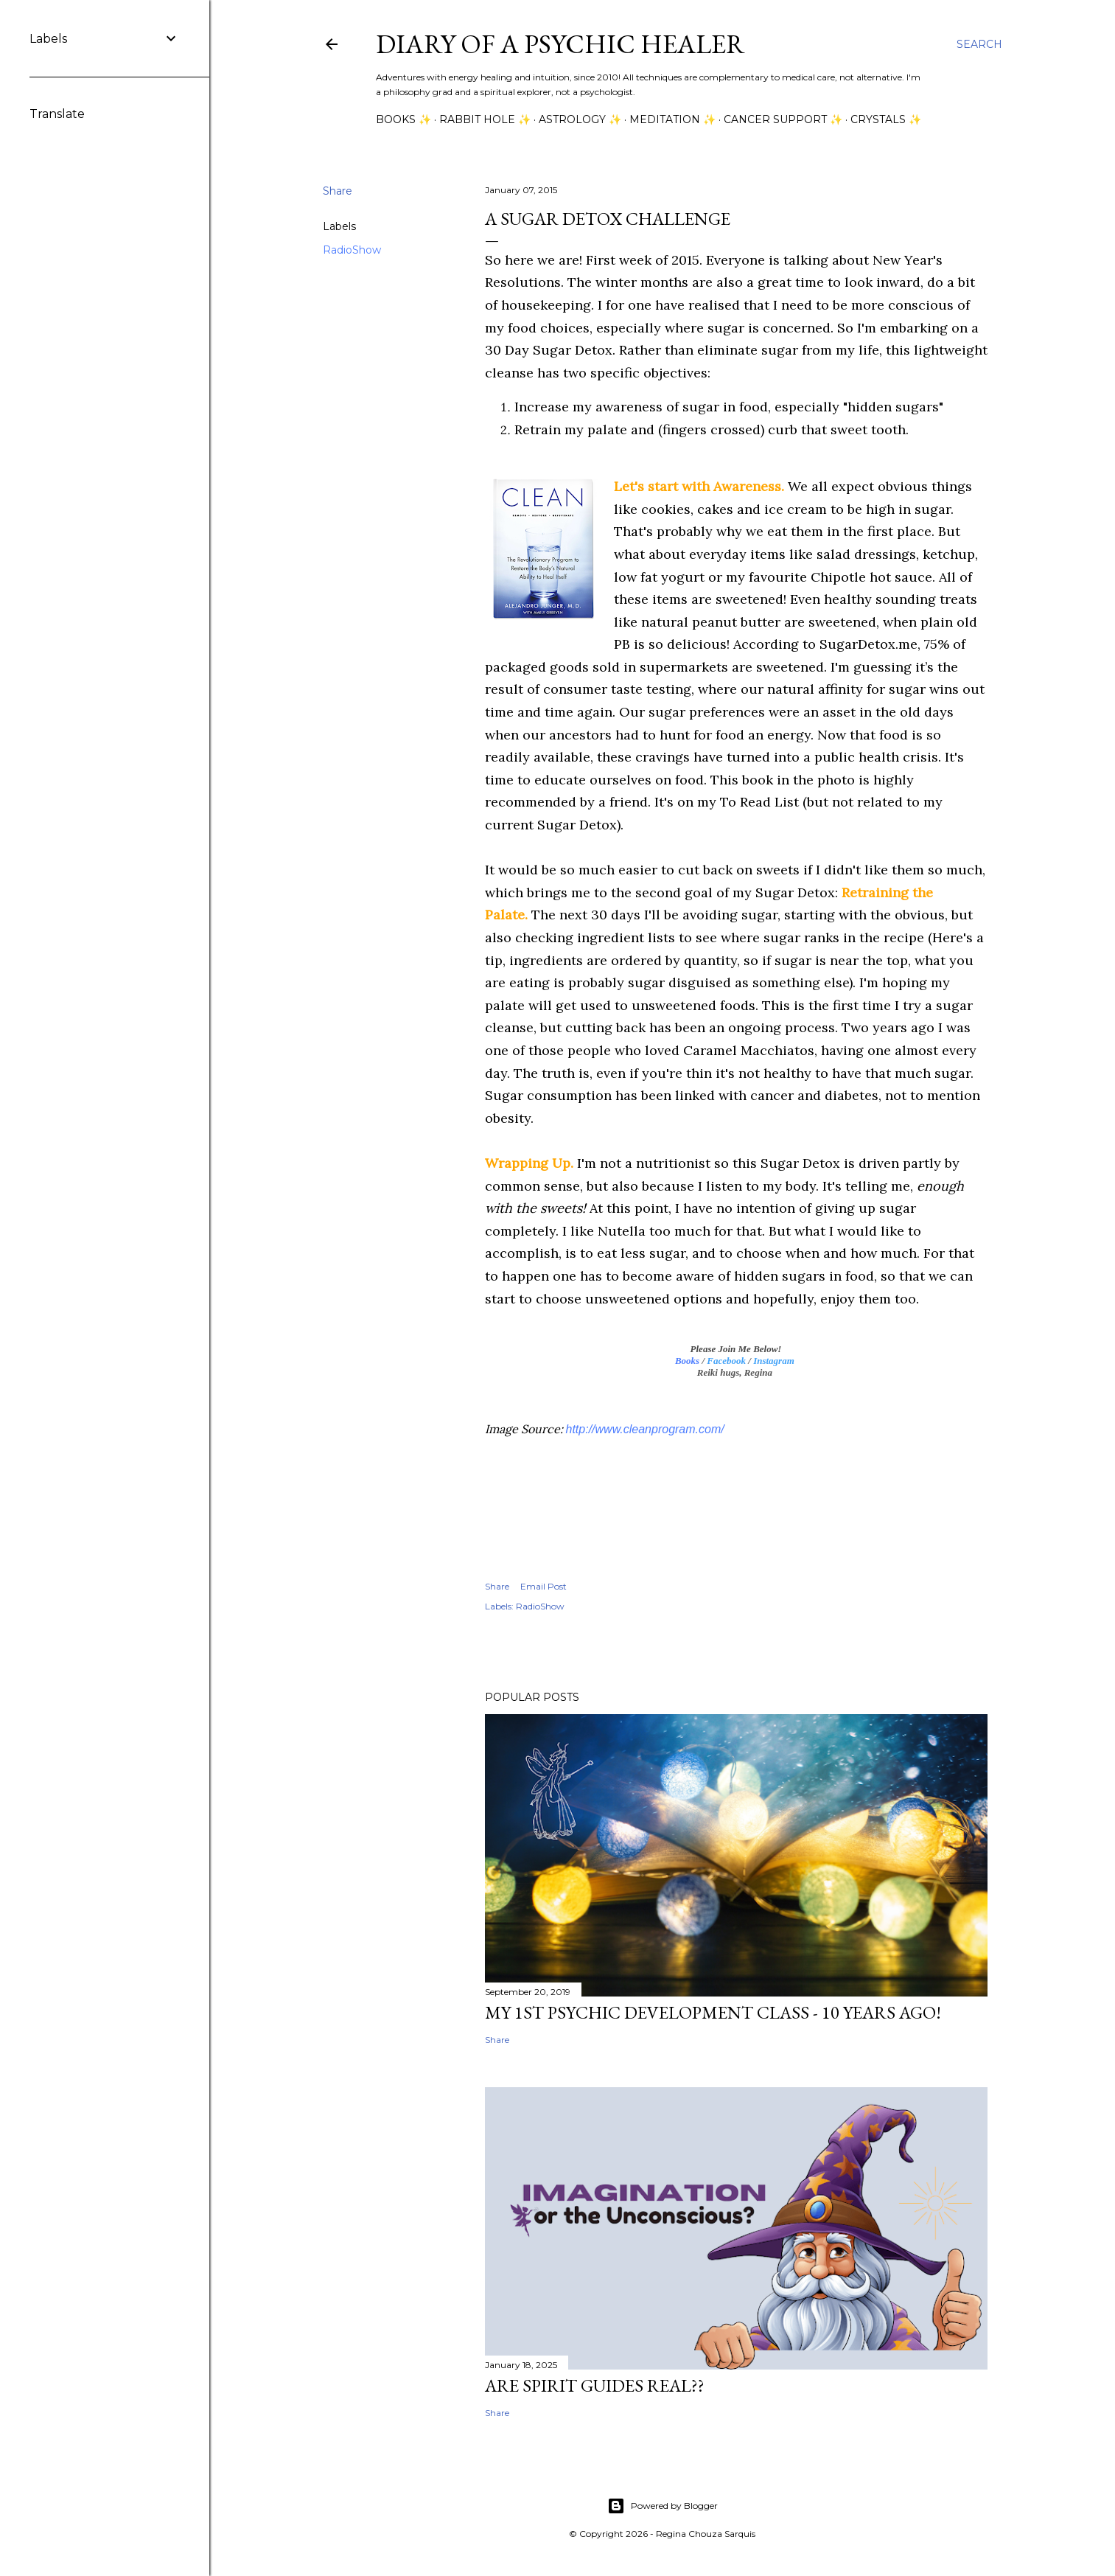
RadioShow (352, 250)
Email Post (543, 1586)
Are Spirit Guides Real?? (595, 2385)
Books (687, 1360)
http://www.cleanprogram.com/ (645, 1429)
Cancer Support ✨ (783, 119)
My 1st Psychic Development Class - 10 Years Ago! (713, 2012)
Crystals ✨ (885, 119)
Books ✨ (403, 119)
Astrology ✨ (580, 119)
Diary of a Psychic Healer (560, 44)
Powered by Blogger (662, 2506)
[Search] (979, 44)
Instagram (773, 1360)
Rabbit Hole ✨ (485, 119)
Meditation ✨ (672, 119)
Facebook (726, 1360)
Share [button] (337, 191)
